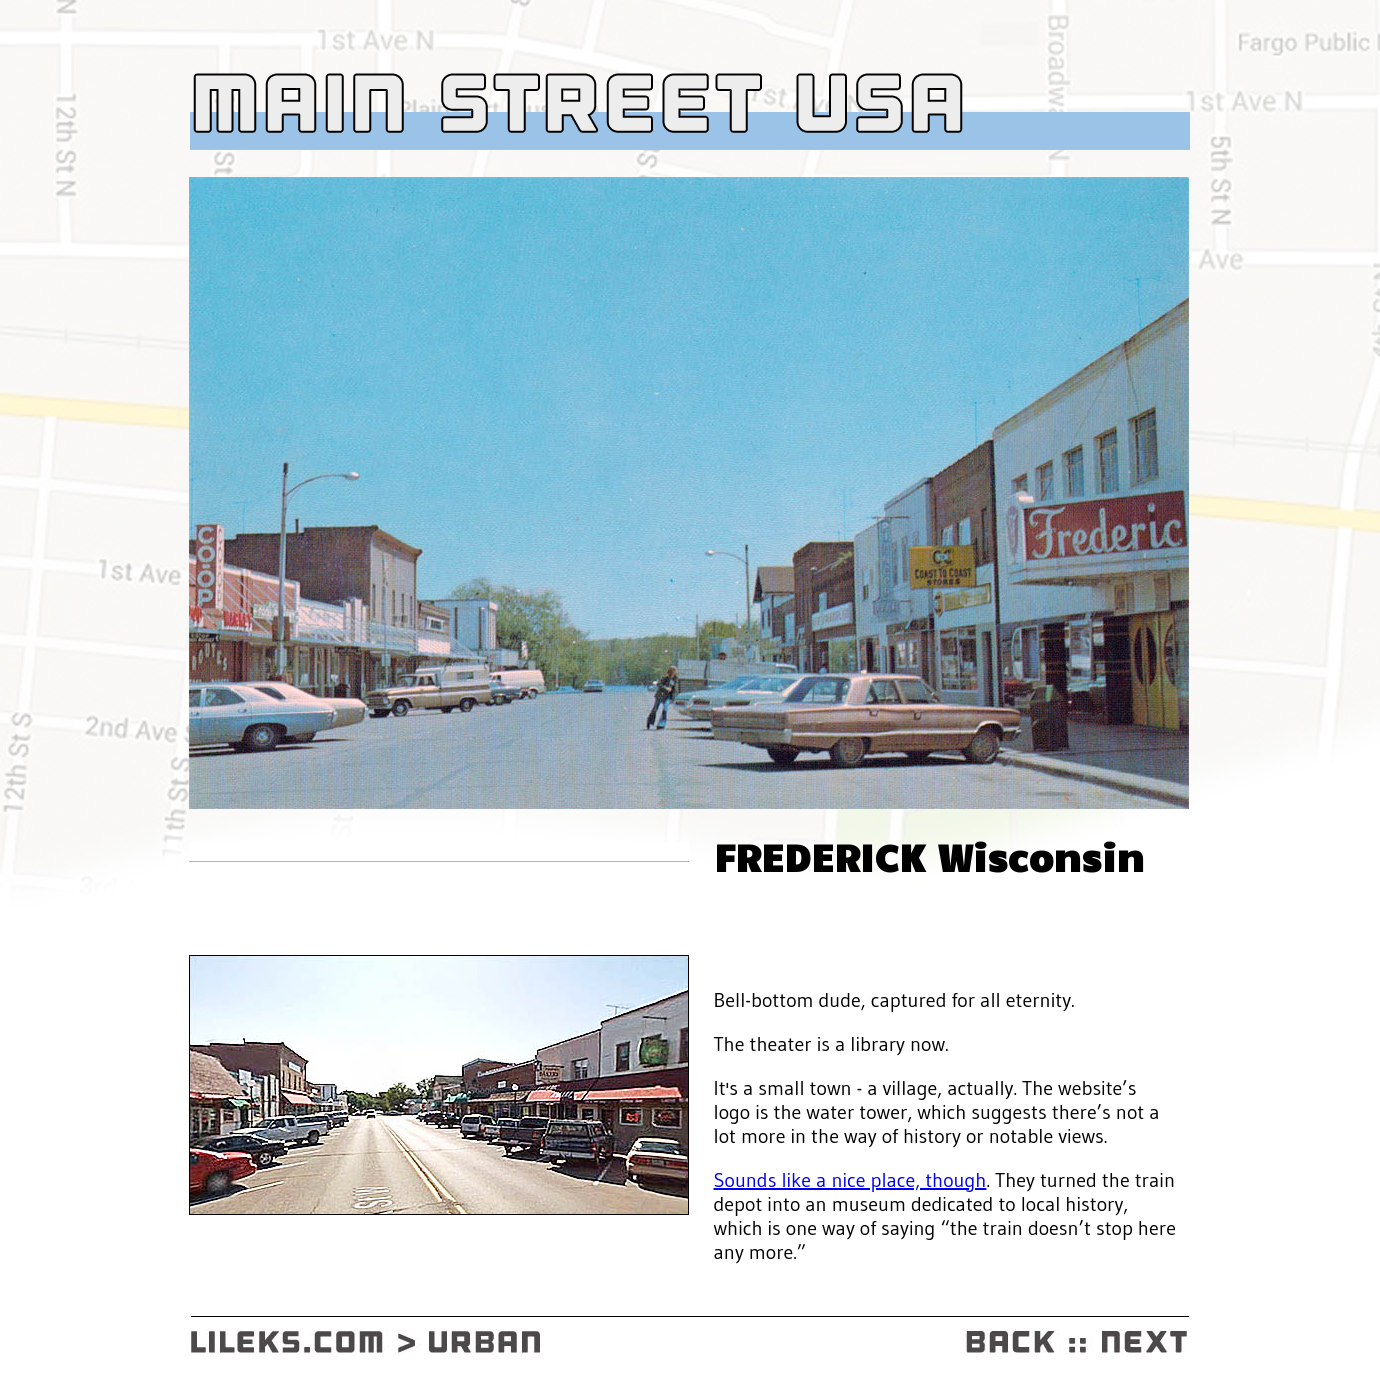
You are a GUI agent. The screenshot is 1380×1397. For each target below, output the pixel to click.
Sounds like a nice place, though (850, 1180)
